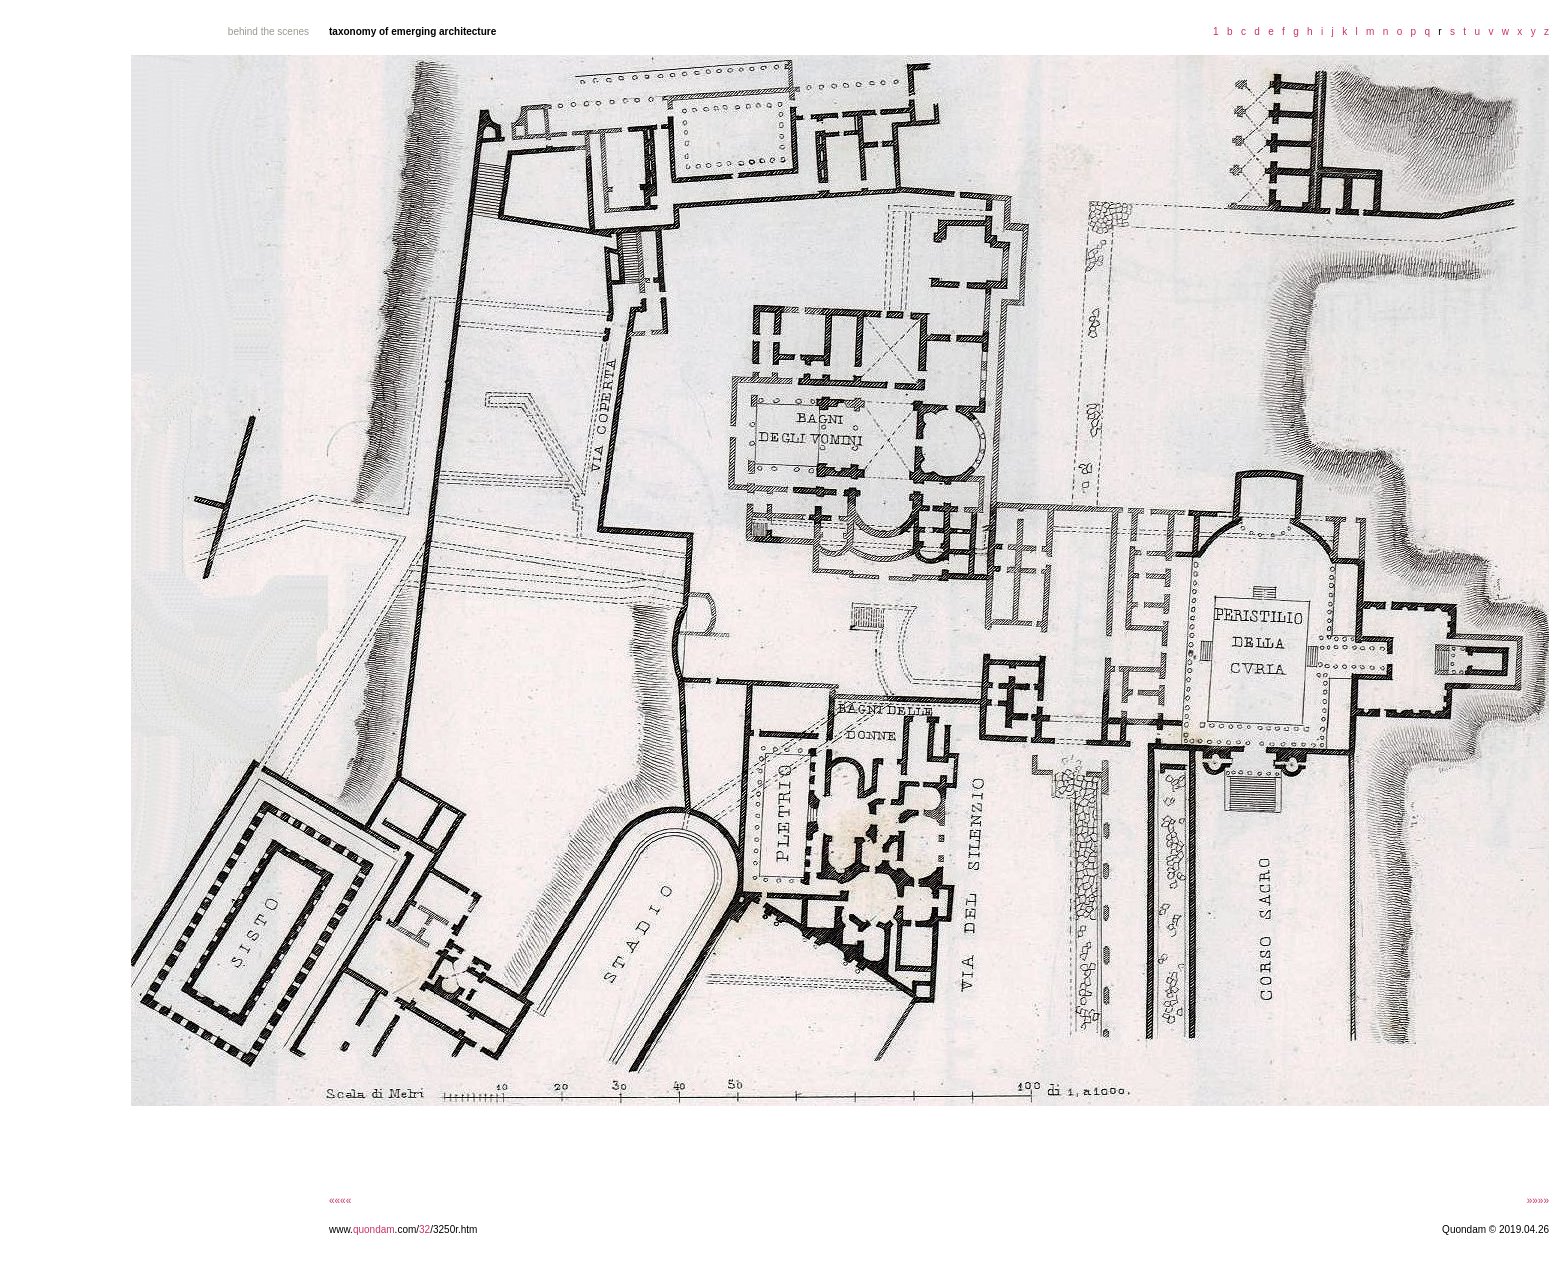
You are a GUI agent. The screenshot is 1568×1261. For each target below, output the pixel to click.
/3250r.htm (453, 1229)
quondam (374, 1229)
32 (424, 1229)
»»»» (1538, 1200)
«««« (340, 1200)
